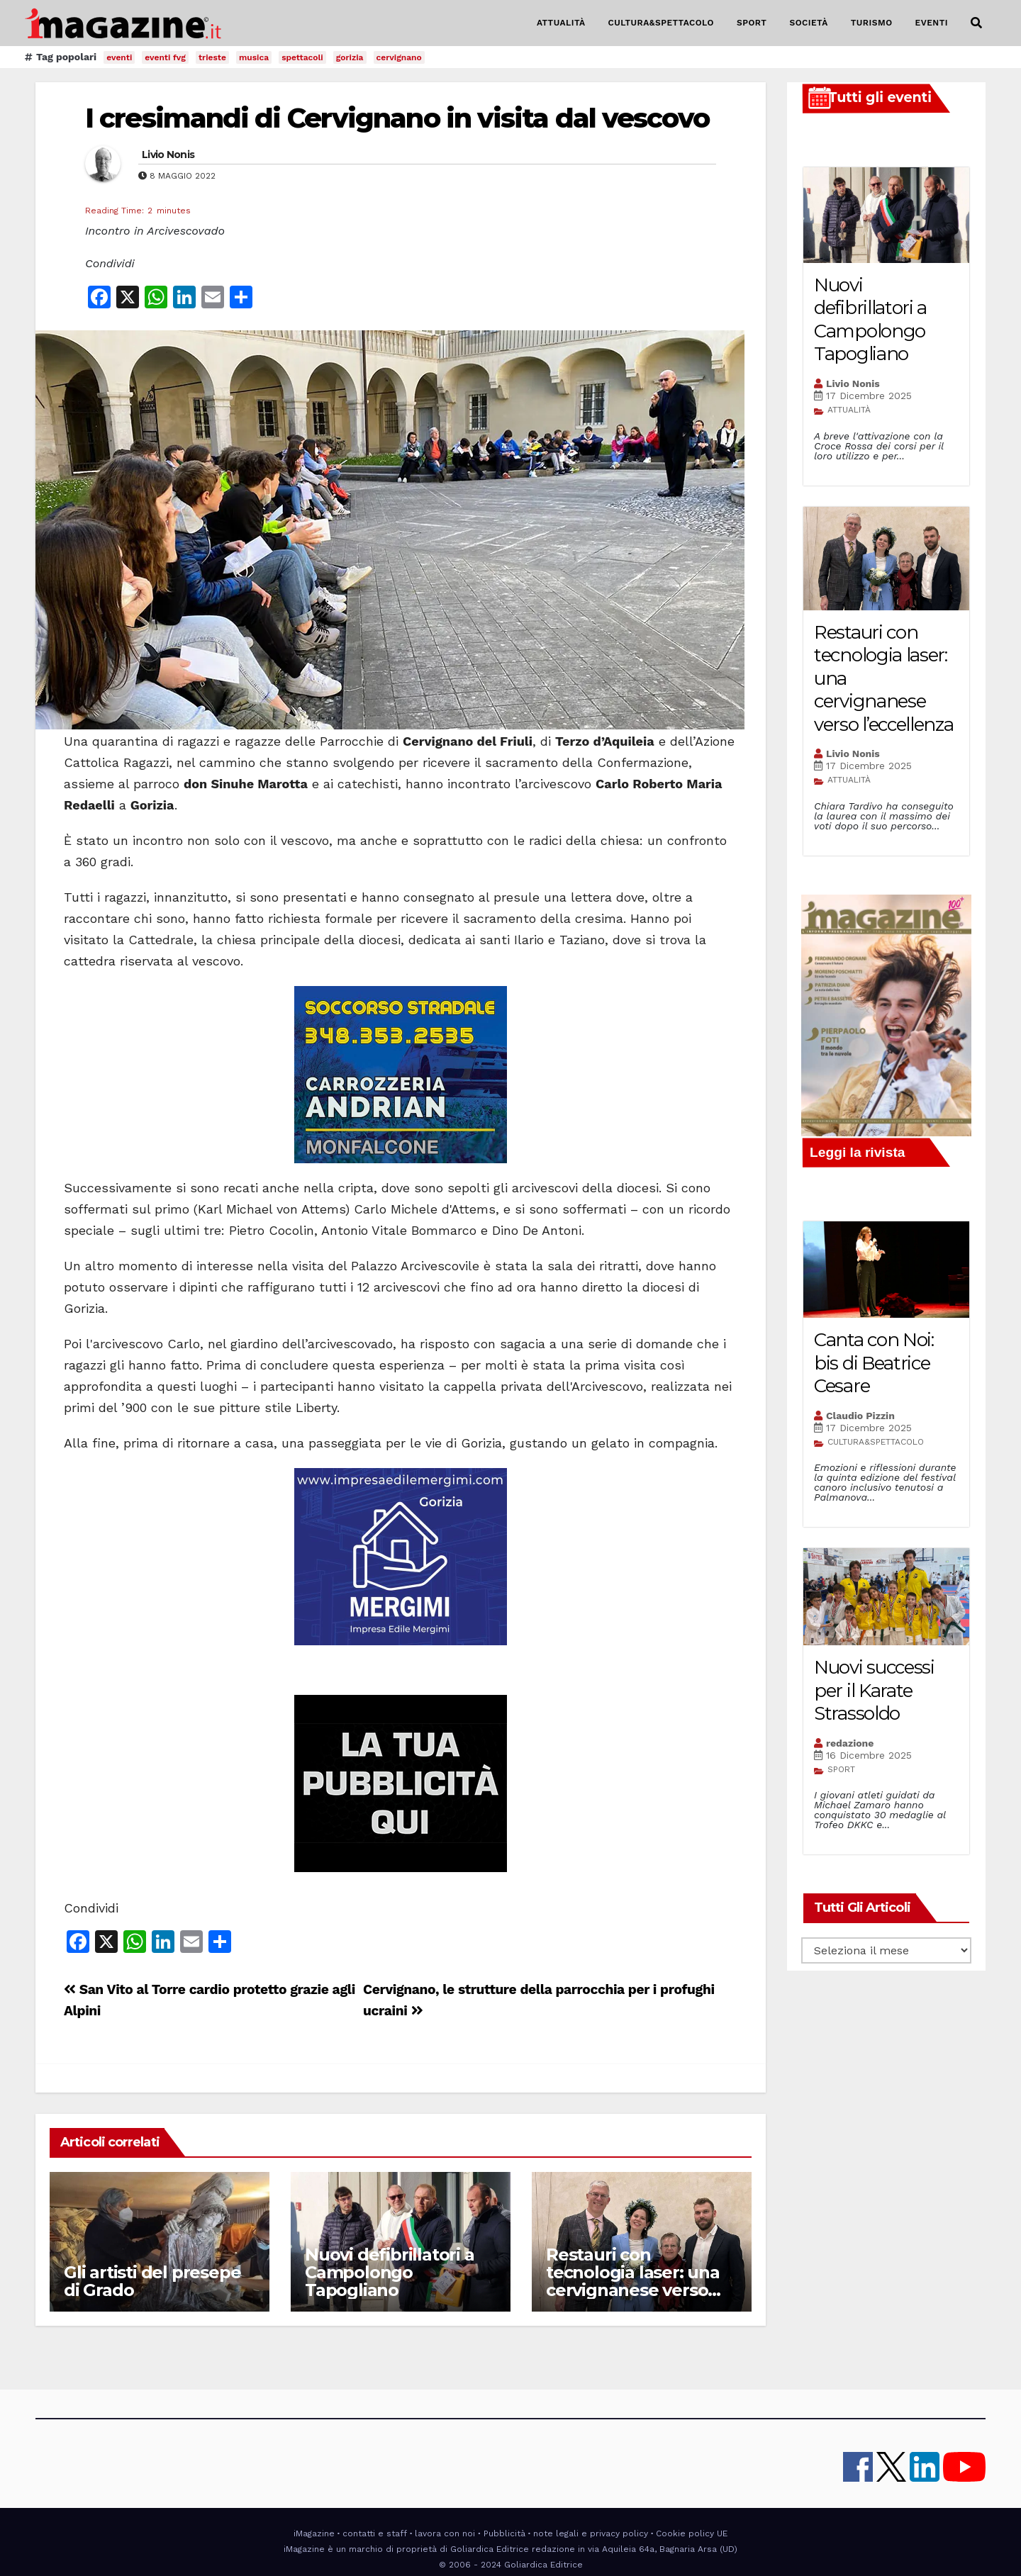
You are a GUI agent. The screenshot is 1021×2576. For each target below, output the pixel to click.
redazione (850, 1743)
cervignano (399, 57)
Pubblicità (504, 2533)
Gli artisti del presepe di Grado (152, 2281)
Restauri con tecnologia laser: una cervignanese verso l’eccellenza (633, 2281)
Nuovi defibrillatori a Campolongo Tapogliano (389, 2272)
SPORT (752, 23)
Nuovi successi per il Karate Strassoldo (874, 1690)
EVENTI (931, 23)
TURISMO (872, 23)
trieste (212, 57)
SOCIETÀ (808, 23)
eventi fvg (165, 57)
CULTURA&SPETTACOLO (661, 23)
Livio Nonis (168, 154)
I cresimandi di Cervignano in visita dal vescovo (397, 118)
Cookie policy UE (691, 2533)
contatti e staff (374, 2533)
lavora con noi (445, 2533)
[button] (976, 23)
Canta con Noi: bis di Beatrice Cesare (874, 1362)
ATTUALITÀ (561, 23)
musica (254, 57)
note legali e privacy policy (590, 2533)
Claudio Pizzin (860, 1416)
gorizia (350, 57)
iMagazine (314, 2533)
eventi (119, 57)
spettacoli (302, 57)
